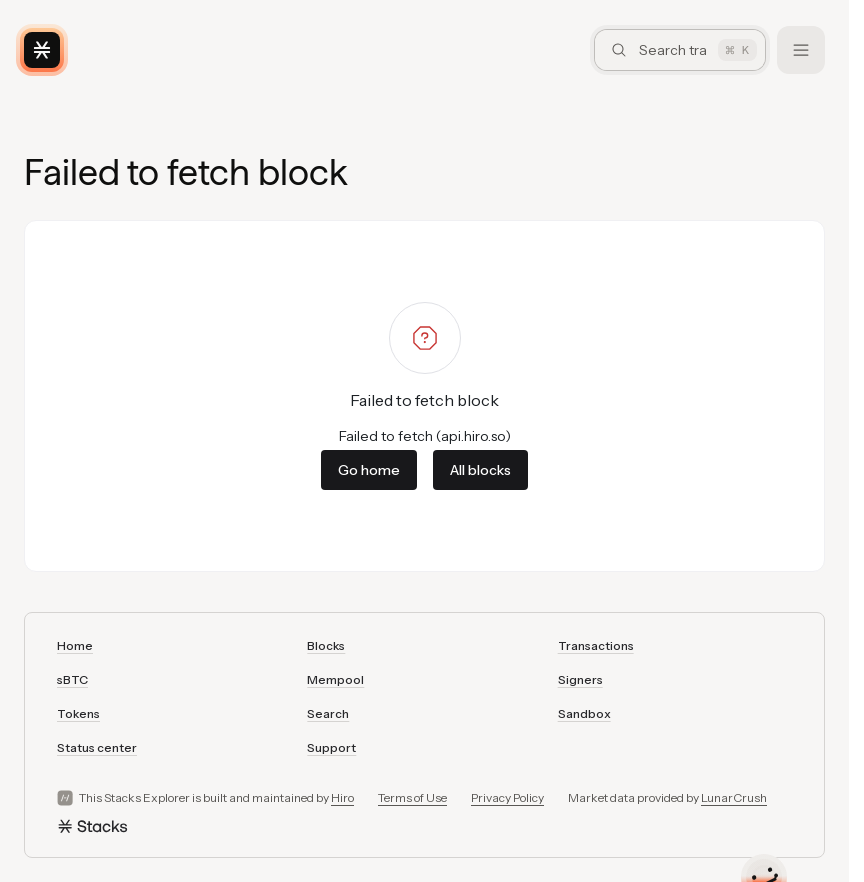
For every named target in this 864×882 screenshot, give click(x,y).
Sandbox (584, 713)
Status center (97, 747)
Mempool (335, 679)
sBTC (72, 679)
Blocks (326, 645)
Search (328, 713)
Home (75, 645)
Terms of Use (412, 797)
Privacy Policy (507, 797)
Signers (580, 679)
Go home (369, 470)
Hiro (342, 797)
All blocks (480, 470)
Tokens (78, 713)
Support (331, 747)
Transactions (596, 645)
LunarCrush (734, 797)
